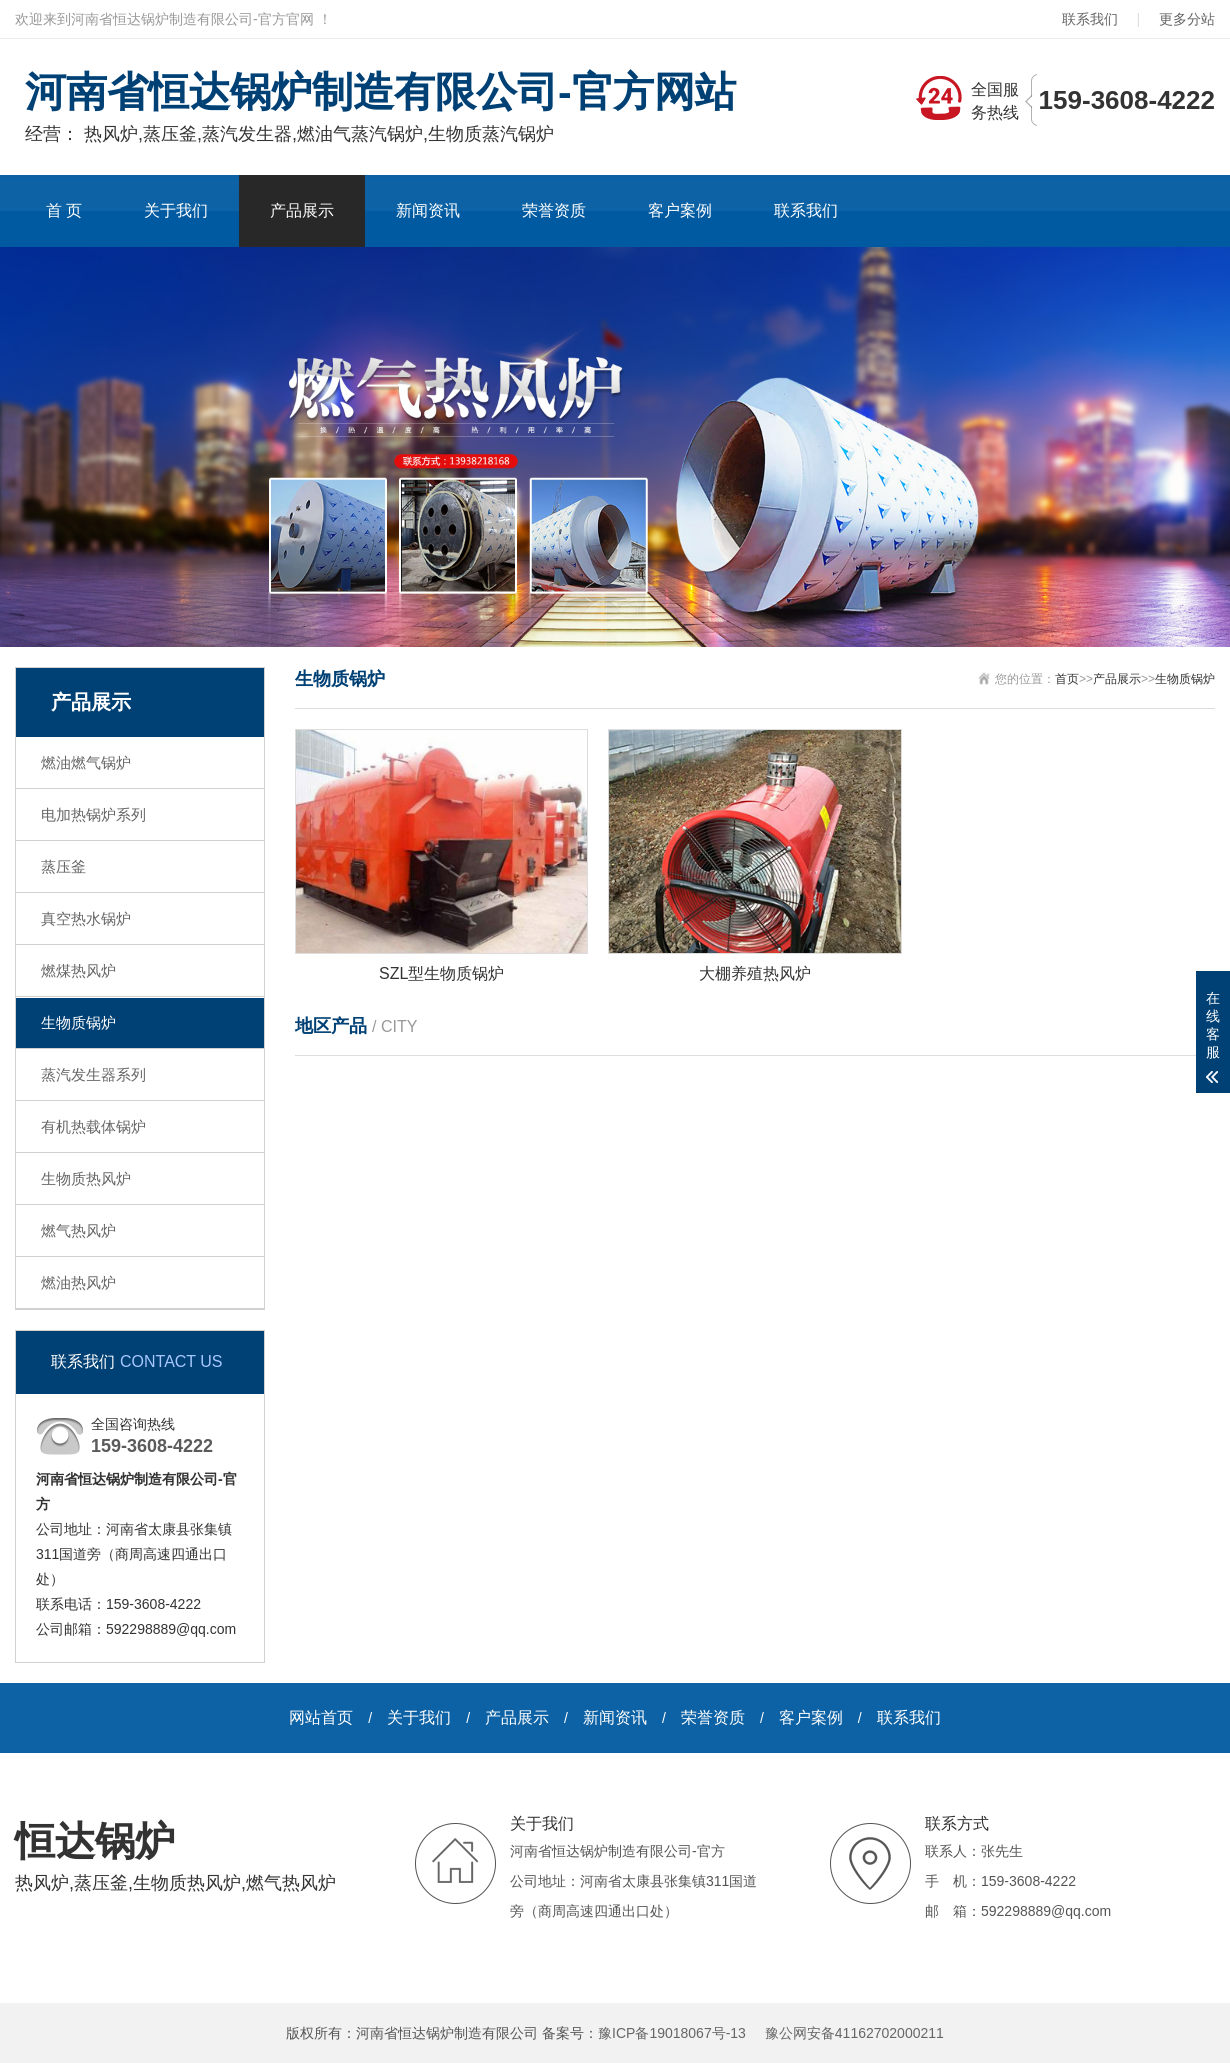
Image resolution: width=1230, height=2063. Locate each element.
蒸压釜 (63, 866)
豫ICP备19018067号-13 (672, 2033)
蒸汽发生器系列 (93, 1074)
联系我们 (1090, 19)
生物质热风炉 (86, 1178)
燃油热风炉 (78, 1282)
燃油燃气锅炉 (86, 762)
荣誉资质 (554, 210)
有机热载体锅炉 (93, 1126)
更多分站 (1187, 19)
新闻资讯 (428, 210)
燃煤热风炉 (78, 970)
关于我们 (176, 210)
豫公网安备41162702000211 (854, 2033)
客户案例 (680, 210)
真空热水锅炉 (86, 918)
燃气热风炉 (78, 1230)
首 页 (64, 210)
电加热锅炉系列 (93, 814)
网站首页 (321, 1717)
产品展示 (302, 210)
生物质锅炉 (78, 1022)
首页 (1067, 679)
